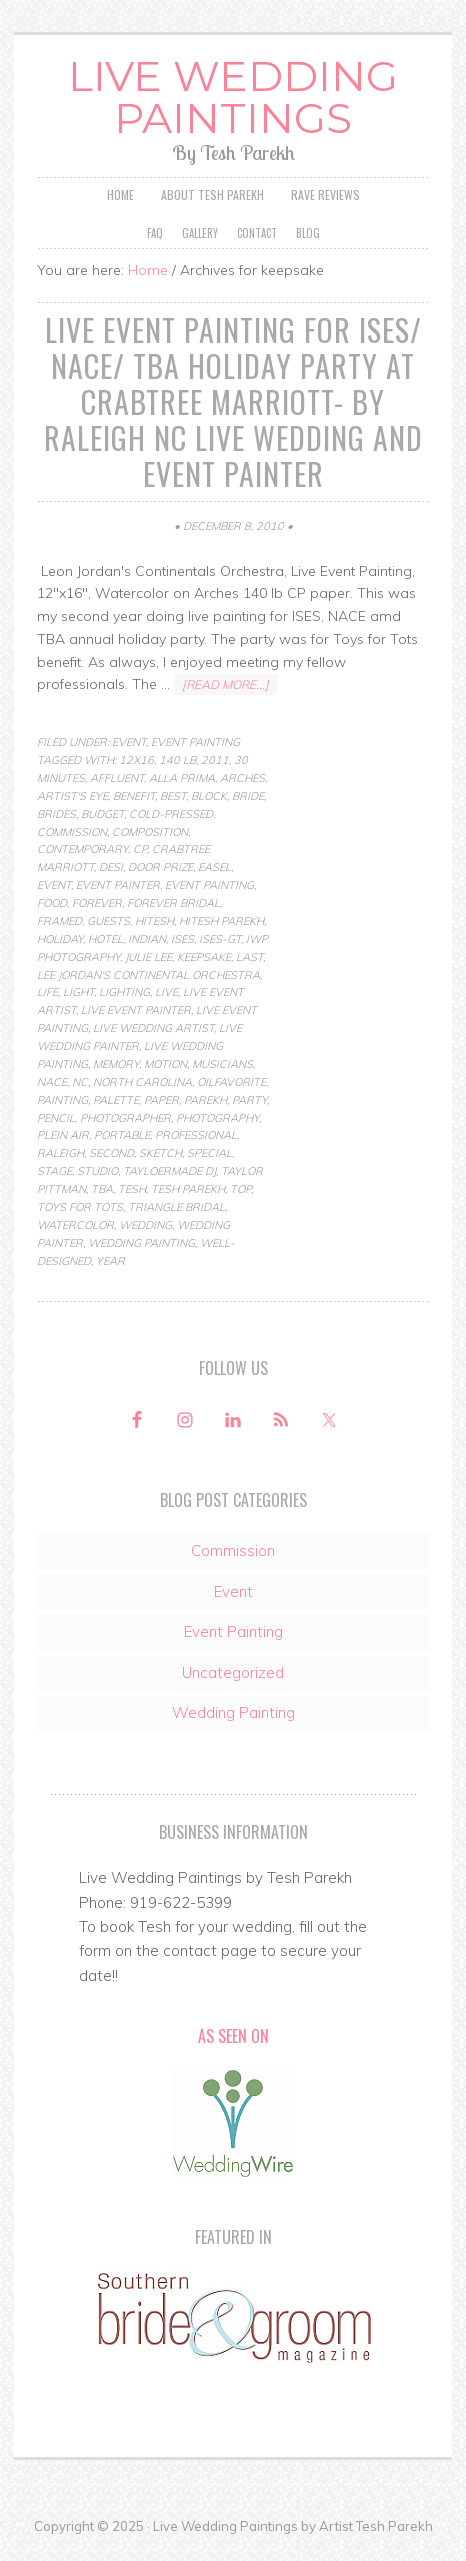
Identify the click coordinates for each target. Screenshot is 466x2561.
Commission (233, 1550)
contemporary (82, 849)
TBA (102, 1189)
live (166, 992)
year (110, 1261)
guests (108, 921)
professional (196, 1135)
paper (161, 1100)
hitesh (154, 921)
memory (116, 1064)
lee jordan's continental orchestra (148, 975)
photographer (125, 1118)
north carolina (142, 1082)
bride (248, 796)
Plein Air (63, 1135)
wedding (145, 1225)
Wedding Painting (141, 1243)
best (173, 796)
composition (150, 832)
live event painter (136, 1010)
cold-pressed (171, 814)
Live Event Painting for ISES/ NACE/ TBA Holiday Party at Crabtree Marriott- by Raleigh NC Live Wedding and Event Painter (233, 401)
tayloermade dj (169, 1171)
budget (102, 814)
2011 (215, 760)
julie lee (148, 957)
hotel (105, 939)
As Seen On (233, 2036)
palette (116, 1100)
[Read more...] (225, 684)
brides (56, 814)
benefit (134, 796)
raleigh (60, 1153)
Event (129, 742)
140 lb (177, 760)
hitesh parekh (221, 921)
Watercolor (75, 1225)
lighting (124, 992)
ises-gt (220, 939)
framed (59, 921)
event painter (118, 885)
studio (97, 1171)
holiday (60, 939)
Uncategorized (233, 1672)
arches (242, 778)
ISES (182, 939)
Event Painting (195, 742)
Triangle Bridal (176, 1207)
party (249, 1100)
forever (97, 903)
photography (217, 1118)
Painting (62, 1100)
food (52, 903)
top (240, 1189)
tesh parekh (188, 1189)
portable (122, 1135)
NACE (52, 1082)
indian (147, 939)
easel (214, 867)
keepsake (204, 957)
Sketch (160, 1153)
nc (80, 1082)
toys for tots (80, 1207)
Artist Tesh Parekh (376, 2526)
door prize (160, 867)
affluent (117, 778)
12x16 (136, 760)
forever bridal (173, 903)
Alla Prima (182, 778)
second (111, 1153)
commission (72, 832)
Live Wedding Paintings (233, 97)
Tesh (132, 1189)
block (209, 796)
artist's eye (72, 796)
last (249, 957)
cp (140, 849)
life (47, 992)
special (209, 1153)
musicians (222, 1064)
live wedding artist (153, 1028)
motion (165, 1064)
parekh (205, 1100)
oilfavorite (231, 1082)
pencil (56, 1118)
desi (111, 867)
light (78, 992)
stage (54, 1171)
